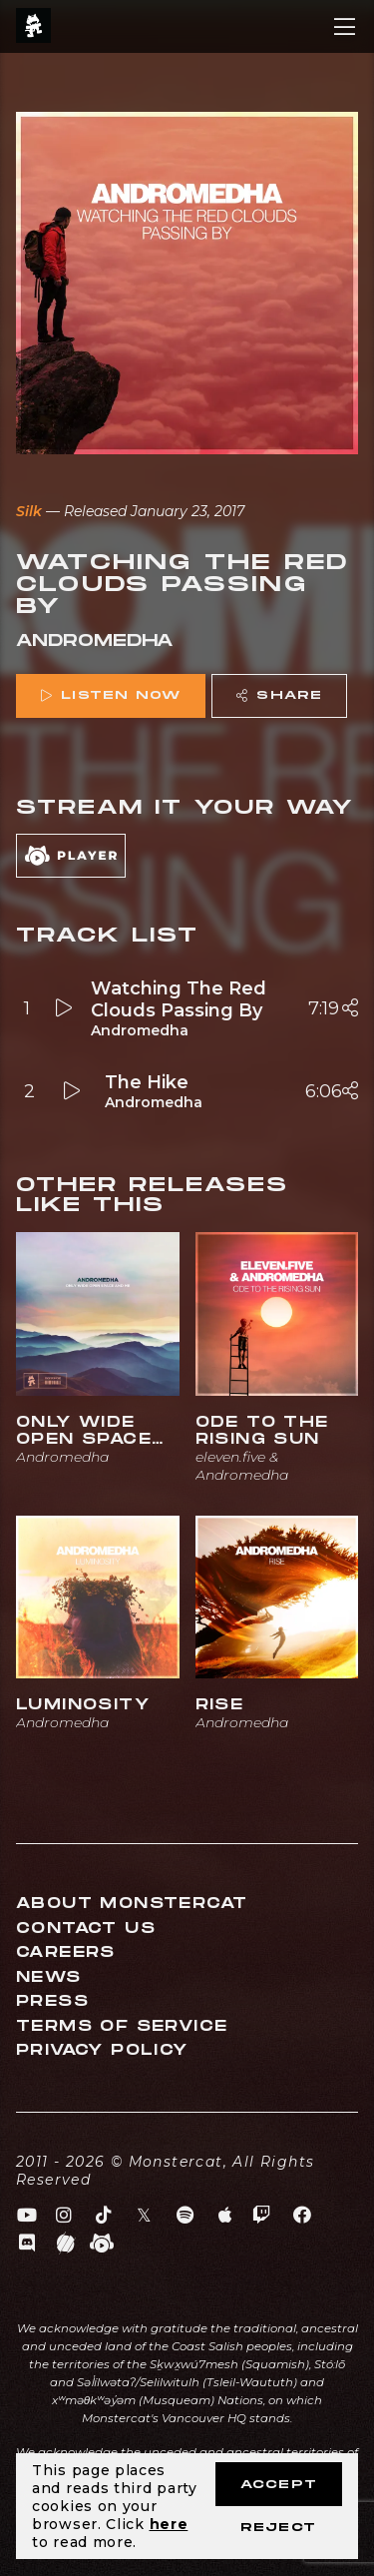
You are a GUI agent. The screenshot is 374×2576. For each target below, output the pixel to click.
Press (52, 2001)
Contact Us (86, 1928)
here (169, 2524)
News (49, 1977)
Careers (66, 1952)
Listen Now (111, 695)
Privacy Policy (102, 2050)
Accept (278, 2484)
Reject (278, 2527)
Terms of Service (121, 2026)
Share (279, 695)
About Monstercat (131, 1903)
